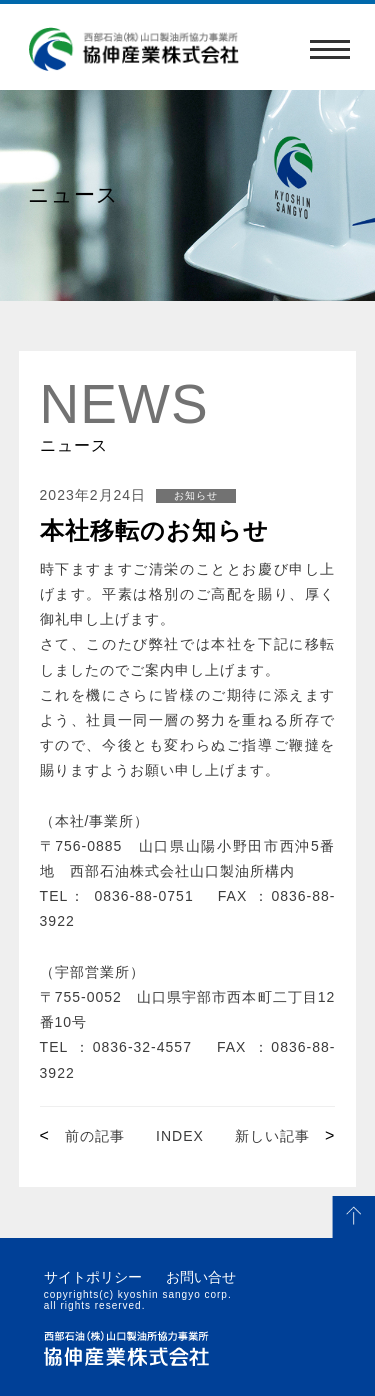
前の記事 (95, 1136)
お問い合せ (201, 1277)
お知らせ (196, 495)
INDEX (180, 1136)
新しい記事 (272, 1136)
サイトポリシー (93, 1277)
